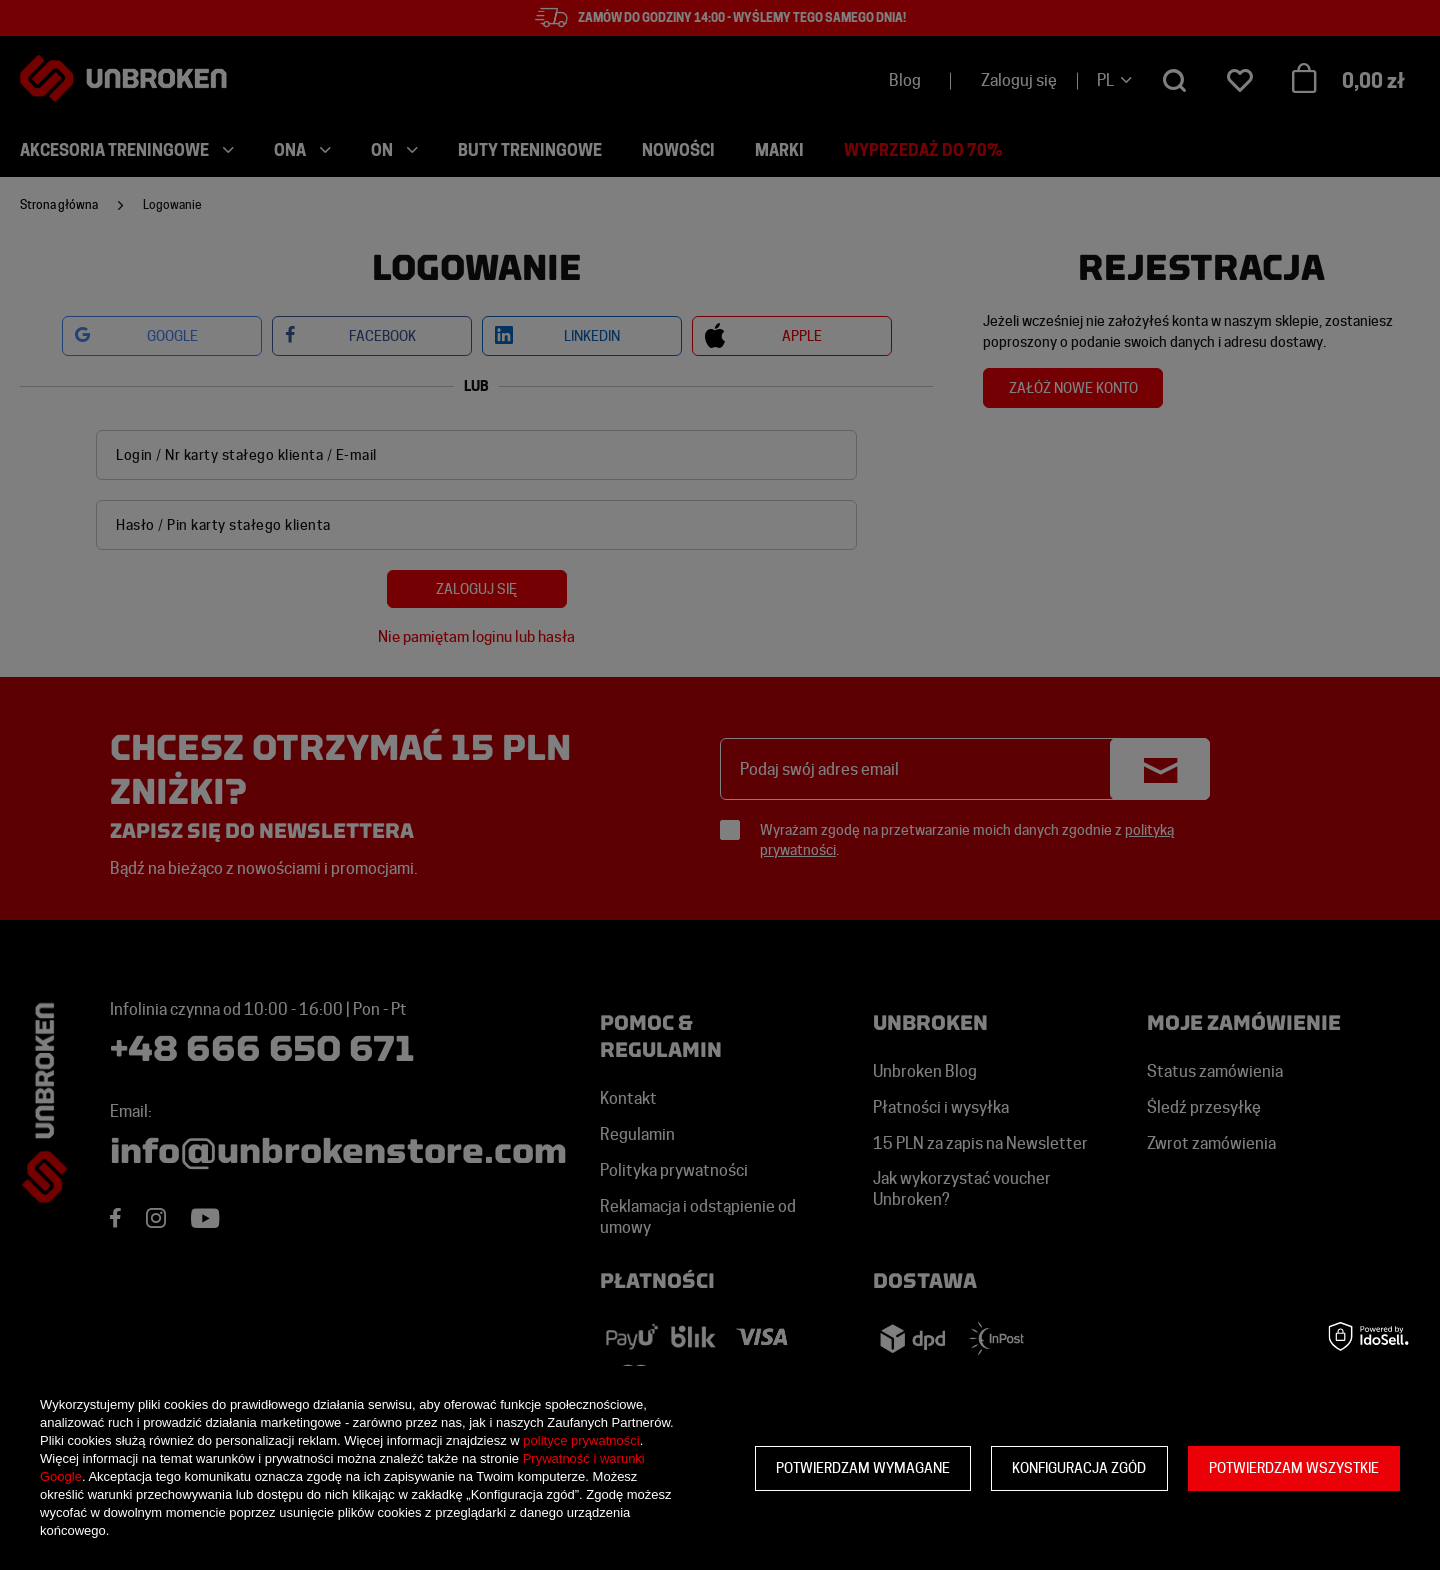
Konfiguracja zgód (1079, 1468)
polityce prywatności (581, 1440)
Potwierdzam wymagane (863, 1468)
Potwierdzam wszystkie (1294, 1468)
